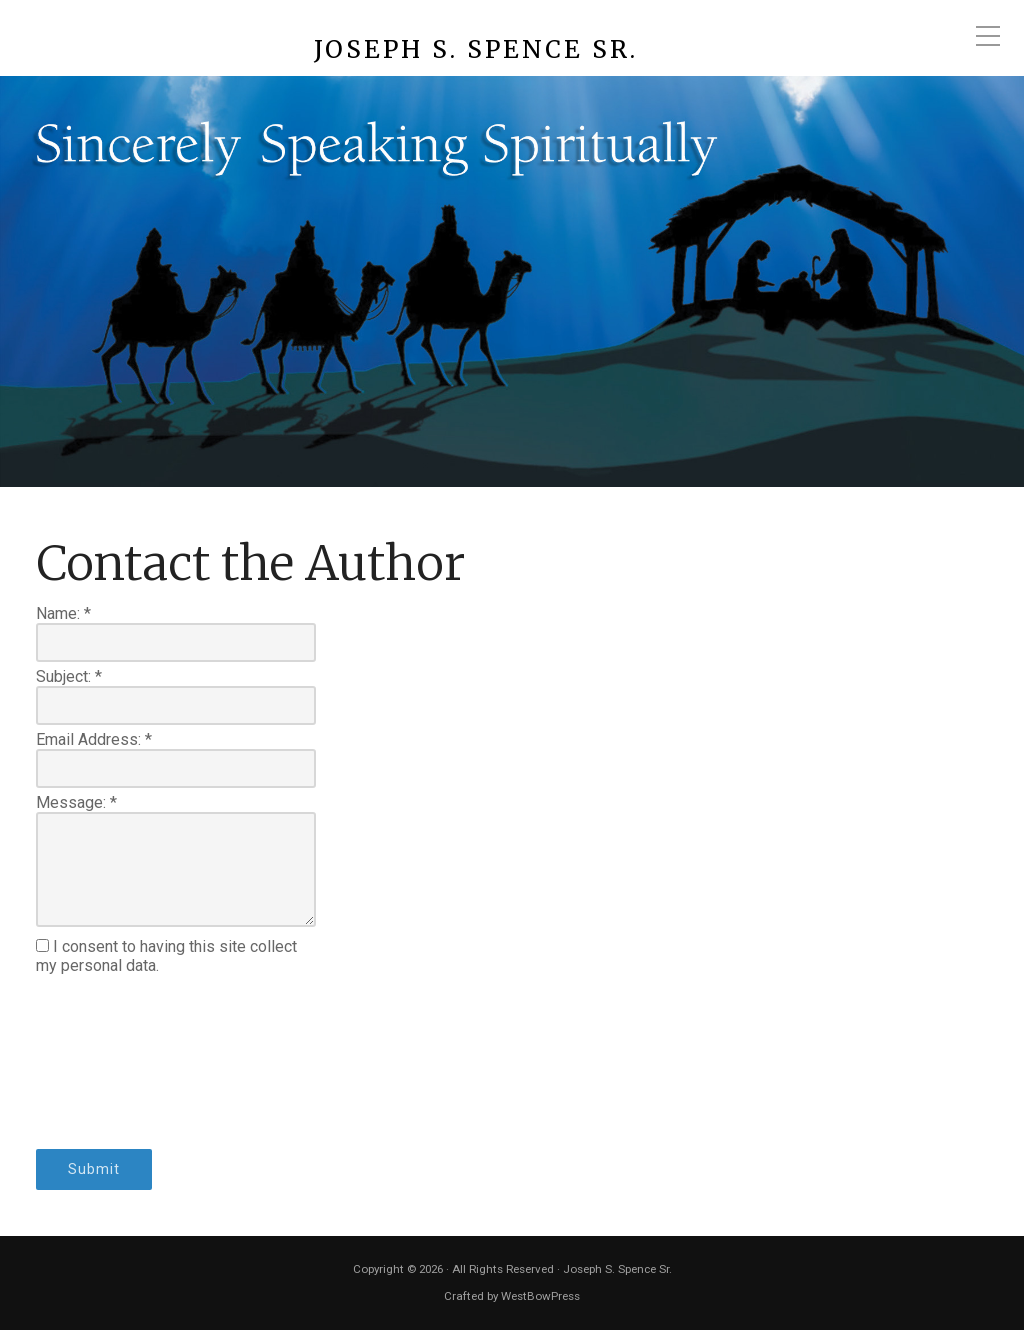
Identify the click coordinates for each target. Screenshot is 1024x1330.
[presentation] (118, 1062)
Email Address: (94, 739)
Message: (76, 802)
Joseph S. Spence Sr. (476, 50)
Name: (63, 613)
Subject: (69, 676)
